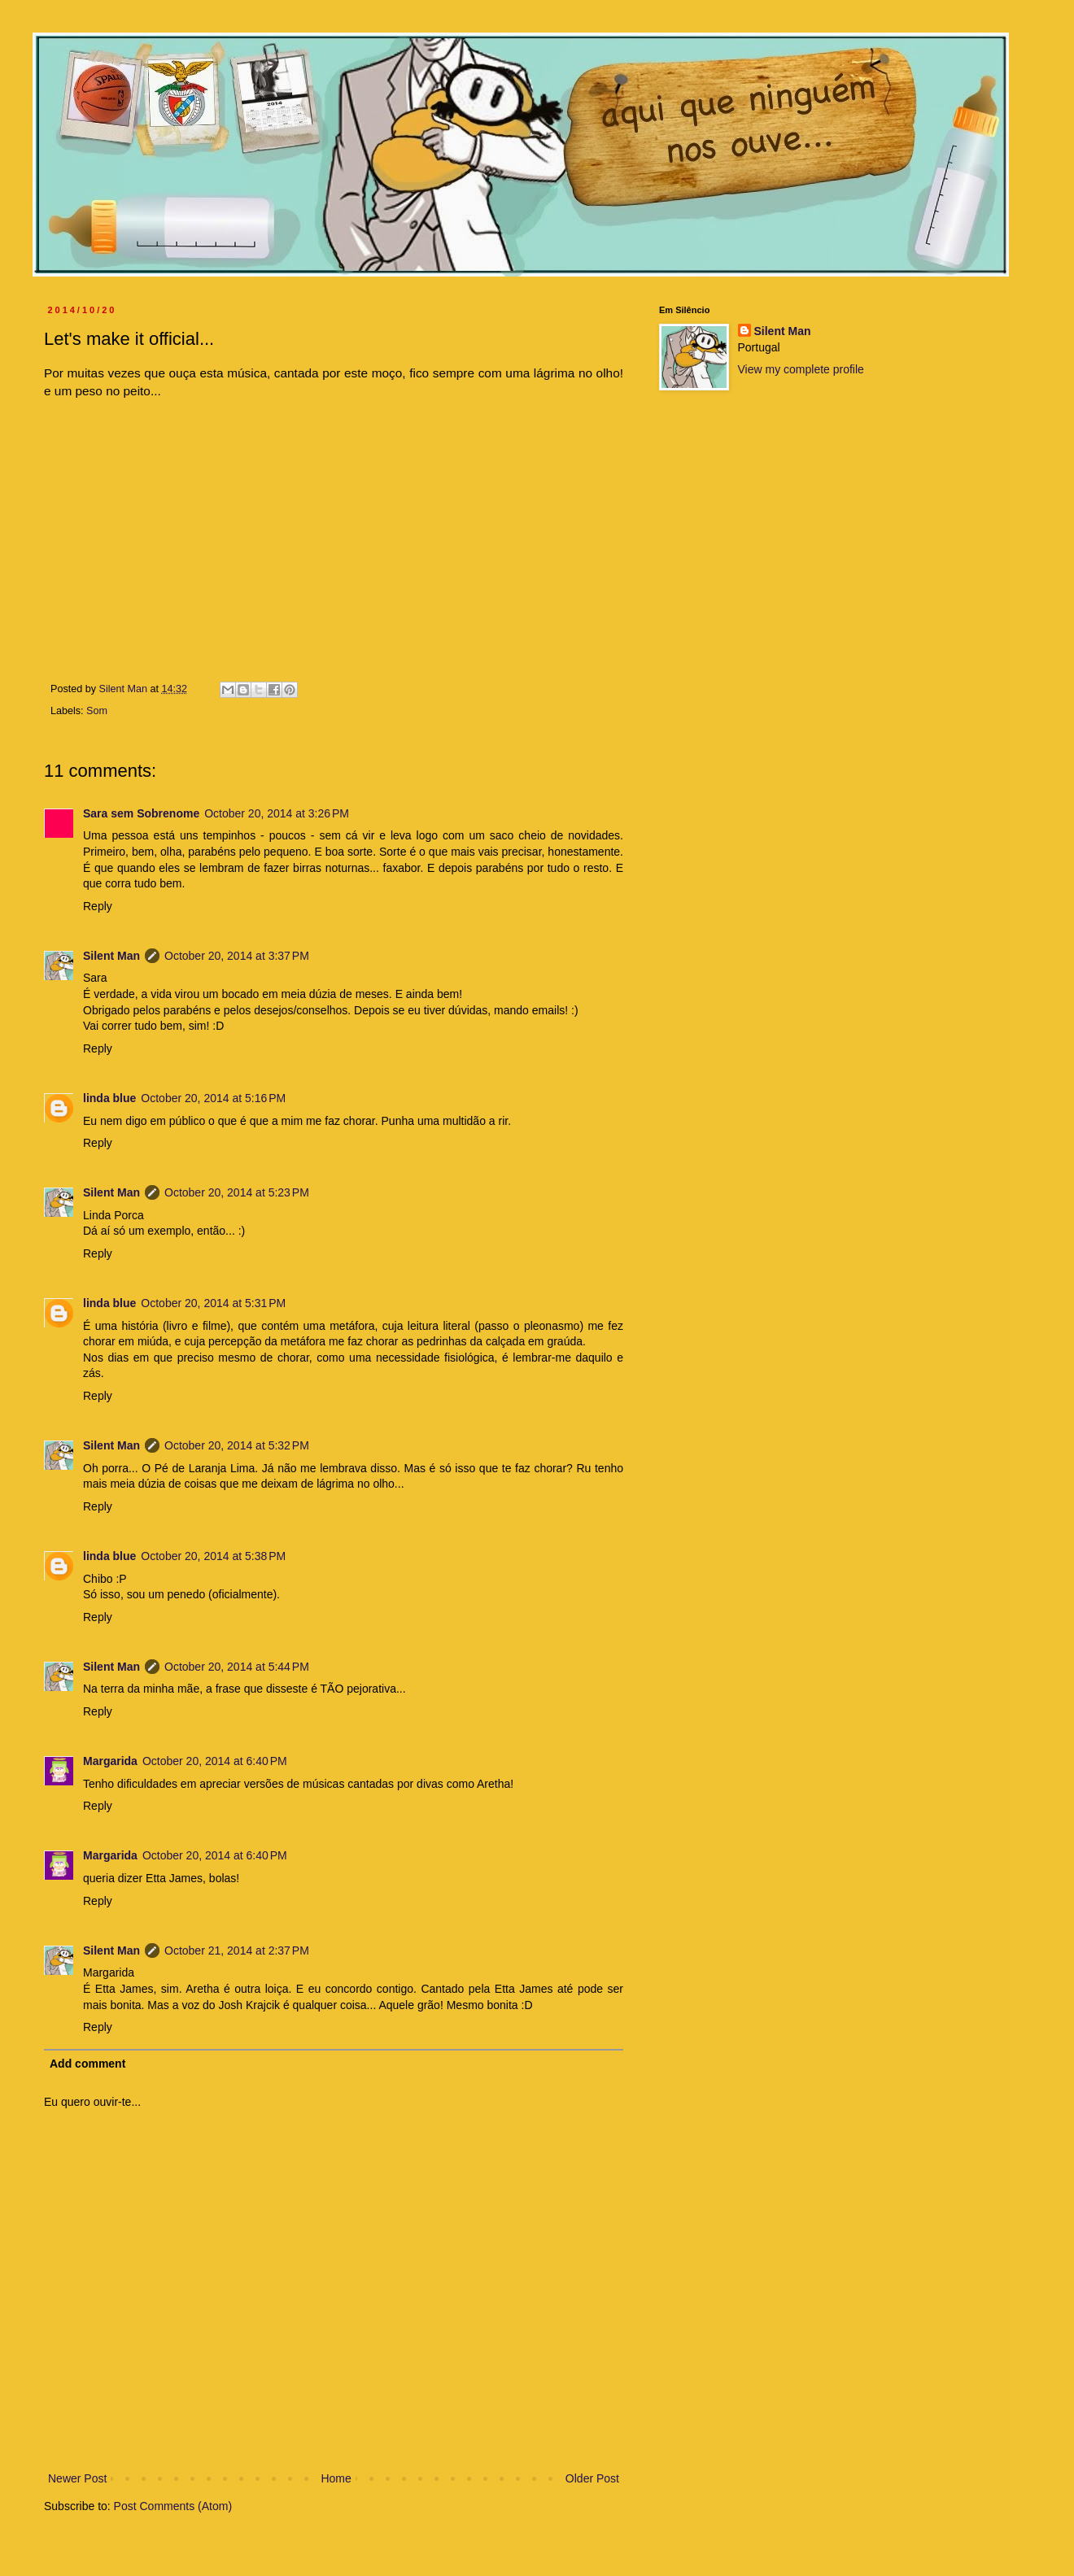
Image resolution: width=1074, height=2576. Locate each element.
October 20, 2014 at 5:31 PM (213, 1303)
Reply (97, 906)
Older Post (592, 2478)
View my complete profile (801, 369)
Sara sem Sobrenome (141, 813)
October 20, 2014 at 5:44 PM (236, 1666)
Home (336, 2478)
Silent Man (111, 955)
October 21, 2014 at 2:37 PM (236, 1950)
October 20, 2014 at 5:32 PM (236, 1445)
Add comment (87, 2063)
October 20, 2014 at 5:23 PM (236, 1192)
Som (96, 711)
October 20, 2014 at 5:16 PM (213, 1098)
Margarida (110, 1760)
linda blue (109, 1098)
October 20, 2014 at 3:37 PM (236, 955)
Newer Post (77, 2478)
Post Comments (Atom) (173, 2506)
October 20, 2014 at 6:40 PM (214, 1760)
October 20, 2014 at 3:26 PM (276, 813)
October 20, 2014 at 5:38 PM (213, 1556)
